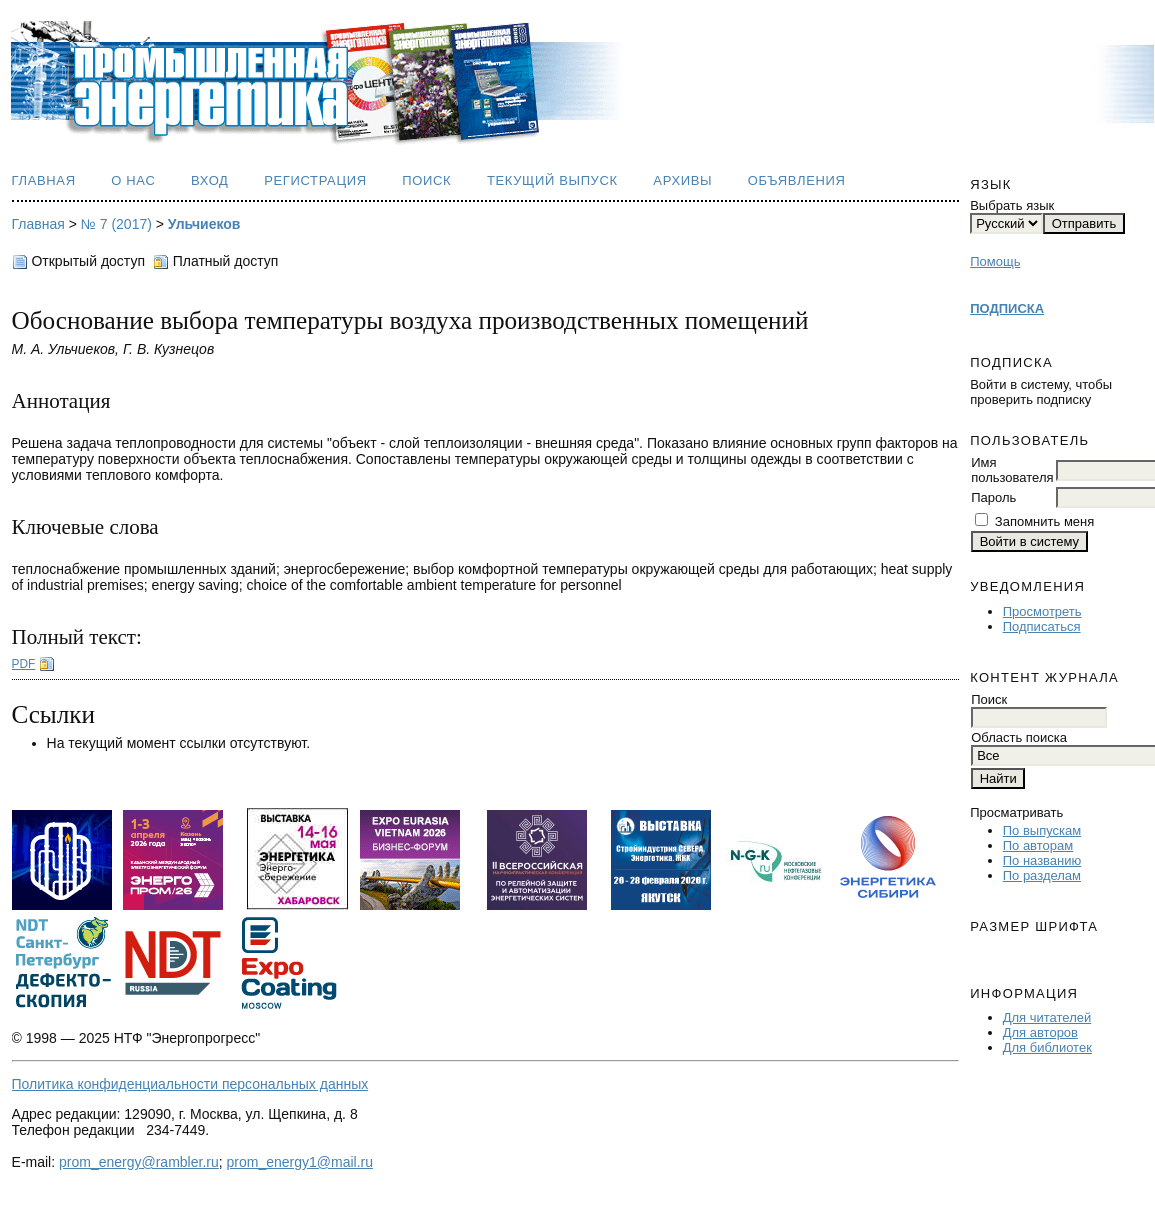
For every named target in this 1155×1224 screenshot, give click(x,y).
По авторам (1038, 845)
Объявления (797, 180)
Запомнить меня (1044, 521)
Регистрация (315, 180)
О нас (133, 180)
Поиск (426, 180)
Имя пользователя (1012, 470)
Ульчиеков (204, 224)
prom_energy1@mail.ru (300, 1162)
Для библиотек (1047, 1047)
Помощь (995, 261)
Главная (44, 180)
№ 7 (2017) (116, 224)
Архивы (682, 180)
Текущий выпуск (552, 180)
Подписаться (1042, 626)
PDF (24, 664)
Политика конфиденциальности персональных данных (190, 1084)
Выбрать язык (1012, 205)
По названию (1042, 860)
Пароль (993, 497)
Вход (210, 180)
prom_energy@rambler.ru (139, 1162)
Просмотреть (1042, 611)
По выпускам (1042, 830)
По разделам (1042, 875)
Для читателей (1047, 1017)
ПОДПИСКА (1007, 308)
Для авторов (1040, 1032)
